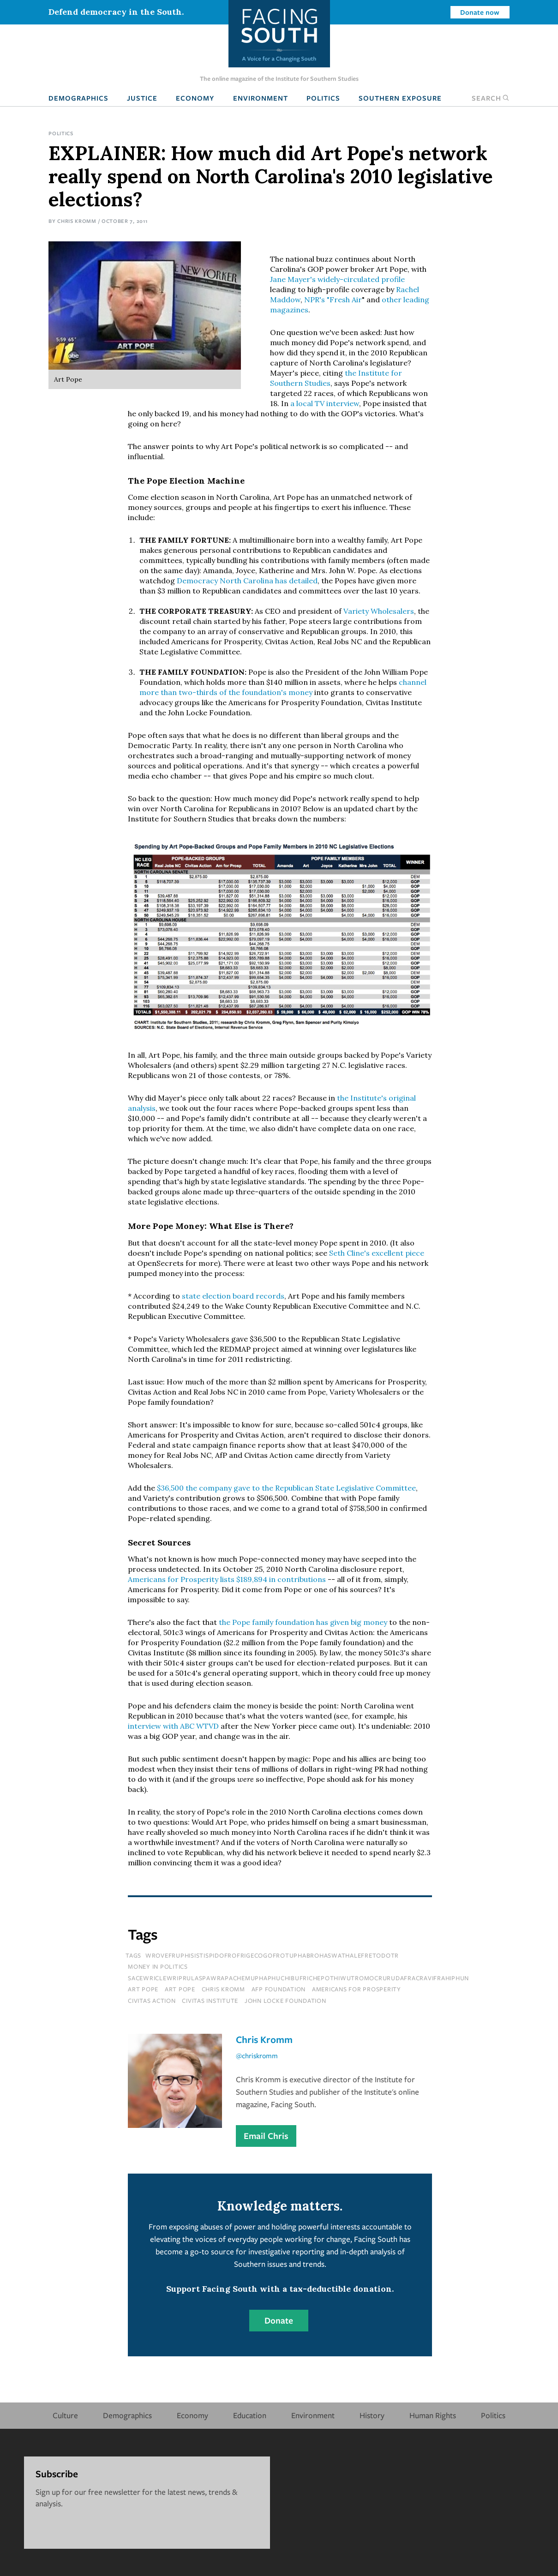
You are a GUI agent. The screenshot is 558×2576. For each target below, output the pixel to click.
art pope (180, 1989)
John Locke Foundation (285, 2000)
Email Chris (266, 2136)
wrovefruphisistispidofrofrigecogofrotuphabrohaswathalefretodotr (272, 1955)
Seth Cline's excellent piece (376, 1253)
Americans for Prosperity (356, 1989)
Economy (195, 97)
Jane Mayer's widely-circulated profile (337, 279)
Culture (65, 2415)
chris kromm (223, 1989)
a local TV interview (324, 403)
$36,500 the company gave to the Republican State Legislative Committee (286, 1487)
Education (249, 2415)
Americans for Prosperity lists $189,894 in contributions (227, 1579)
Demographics (78, 97)
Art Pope (143, 1989)
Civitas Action (152, 2000)
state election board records (233, 1295)
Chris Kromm (76, 220)
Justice (142, 97)
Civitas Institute (210, 2000)
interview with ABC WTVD (173, 1726)
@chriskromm (257, 2055)
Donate (278, 2320)
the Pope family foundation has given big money (303, 1622)
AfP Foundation (279, 1989)
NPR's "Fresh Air (333, 299)
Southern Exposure (400, 97)
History (372, 2415)
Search (491, 97)
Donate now (479, 12)
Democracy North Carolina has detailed (247, 580)
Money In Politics (158, 1966)
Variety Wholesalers (378, 611)
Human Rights (432, 2415)
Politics (323, 97)
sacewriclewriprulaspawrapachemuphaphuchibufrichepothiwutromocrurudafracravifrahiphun (298, 1978)
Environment (260, 97)
